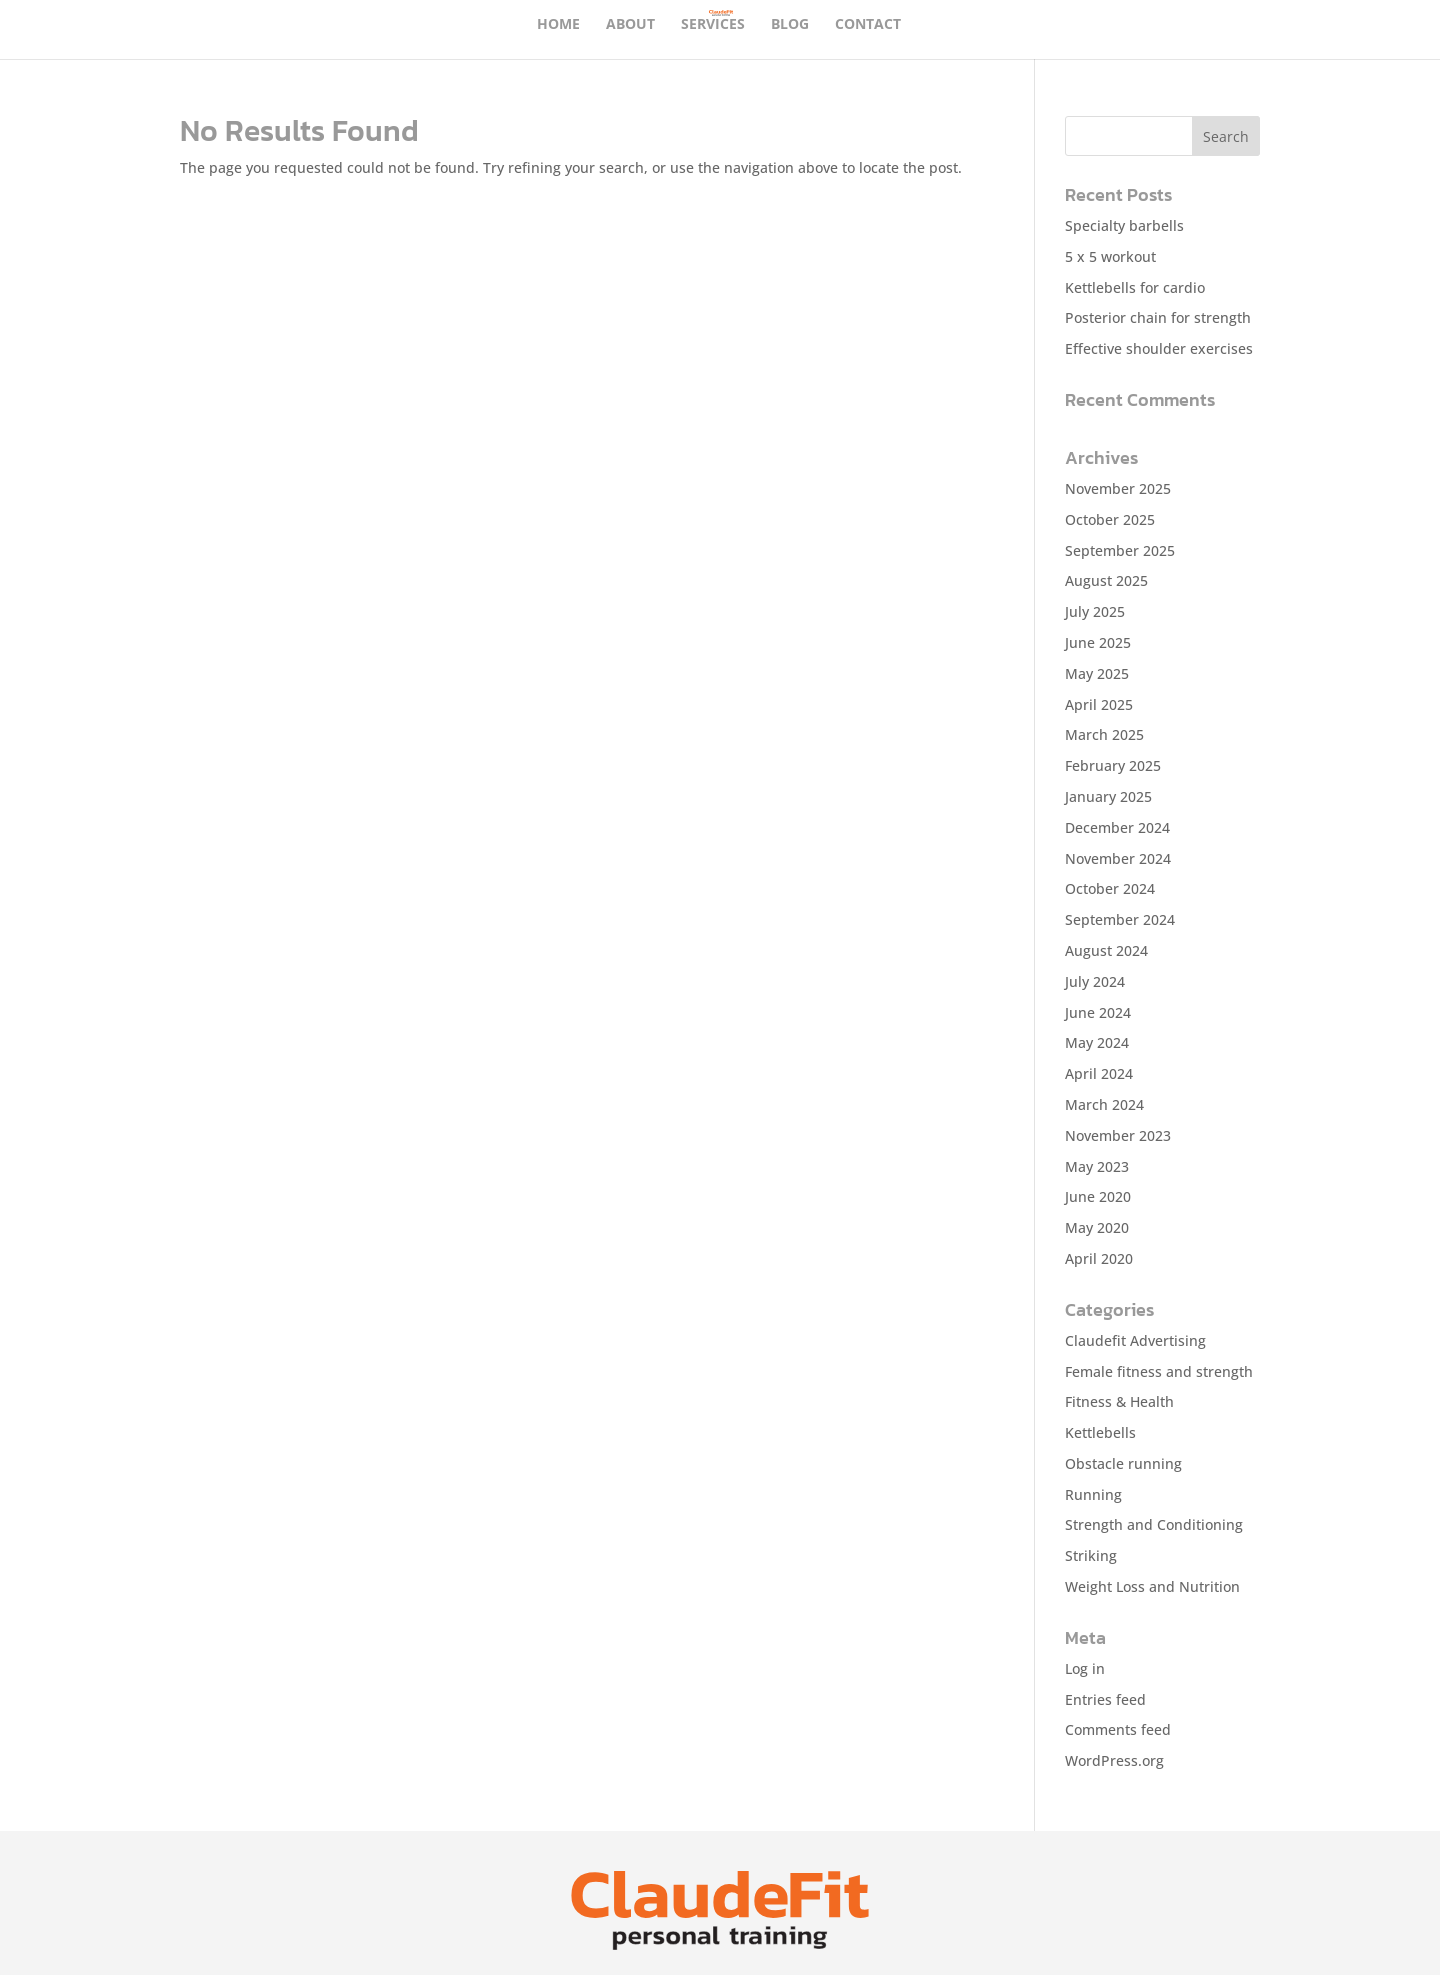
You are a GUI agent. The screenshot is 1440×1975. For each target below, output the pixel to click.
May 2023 (1097, 1166)
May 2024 (1097, 1042)
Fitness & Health (1119, 1401)
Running (1093, 1494)
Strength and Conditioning (1154, 1524)
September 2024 (1120, 919)
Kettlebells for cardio (1135, 287)
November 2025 (1118, 488)
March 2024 (1104, 1104)
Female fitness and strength (1159, 1371)
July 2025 (1095, 611)
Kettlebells (1100, 1432)
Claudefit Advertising (1135, 1340)
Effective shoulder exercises (1159, 348)
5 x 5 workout (1110, 256)
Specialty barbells (1124, 225)
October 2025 (1110, 519)
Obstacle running (1123, 1463)
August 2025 (1106, 580)
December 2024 (1117, 827)
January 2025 (1108, 796)
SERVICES (713, 25)
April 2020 (1099, 1258)
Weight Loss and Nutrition (1152, 1586)
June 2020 (1098, 1196)
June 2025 (1098, 642)
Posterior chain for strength (1158, 317)
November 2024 (1118, 858)
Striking (1091, 1555)
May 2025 (1097, 673)
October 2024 (1110, 888)
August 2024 (1106, 950)
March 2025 (1104, 734)
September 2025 (1120, 550)
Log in (1085, 1668)
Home (558, 25)
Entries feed (1105, 1699)
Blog (790, 25)
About (630, 25)
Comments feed (1118, 1729)
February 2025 (1113, 765)
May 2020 (1097, 1227)
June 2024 (1098, 1012)
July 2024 (1095, 981)
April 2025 (1099, 704)
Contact (868, 25)
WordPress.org (1114, 1760)
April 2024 (1099, 1073)
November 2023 (1118, 1135)
